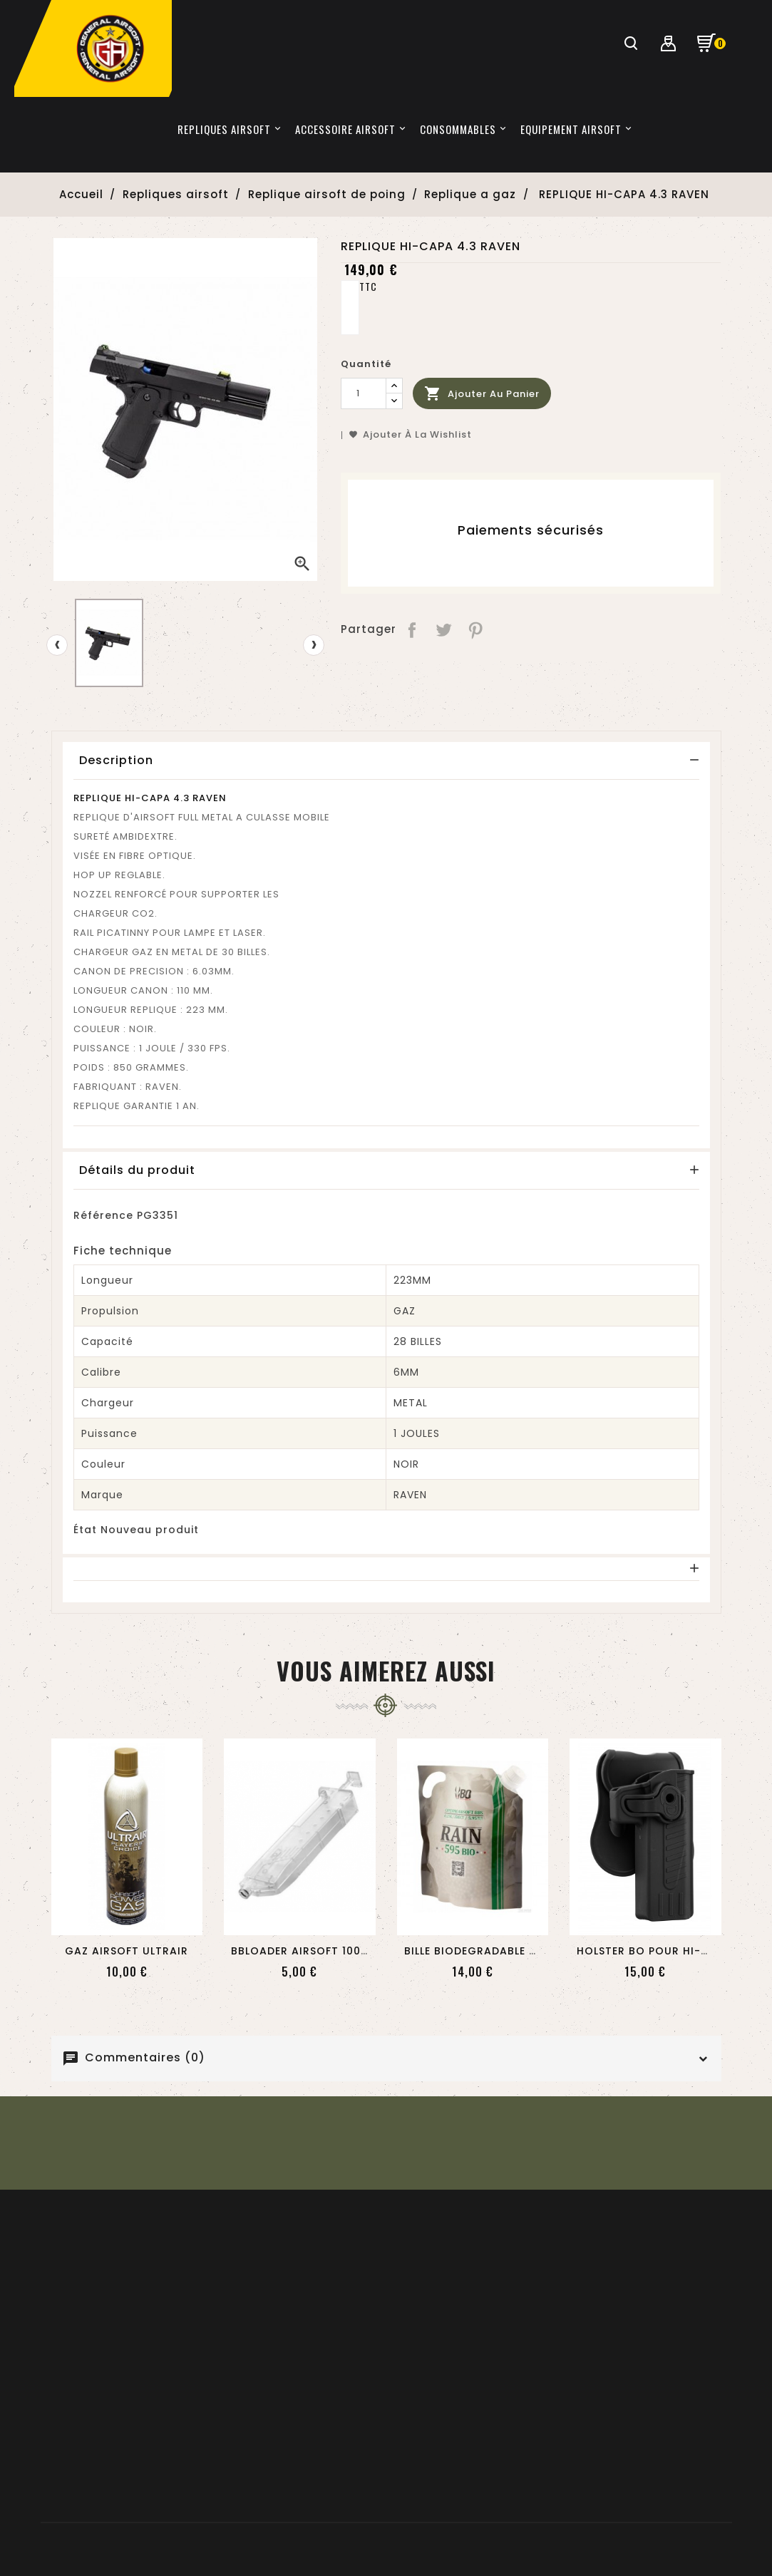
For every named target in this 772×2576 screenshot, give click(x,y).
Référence (103, 1215)
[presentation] (57, 645)
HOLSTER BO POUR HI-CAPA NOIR (670, 1951)
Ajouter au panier (482, 394)
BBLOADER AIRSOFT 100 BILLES (314, 1951)
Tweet (444, 629)
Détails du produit (137, 1170)
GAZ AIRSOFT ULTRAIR (126, 1951)
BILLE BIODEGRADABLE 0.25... (483, 1951)
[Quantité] (363, 393)
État (85, 1530)
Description (116, 760)
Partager (412, 629)
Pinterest (476, 629)
